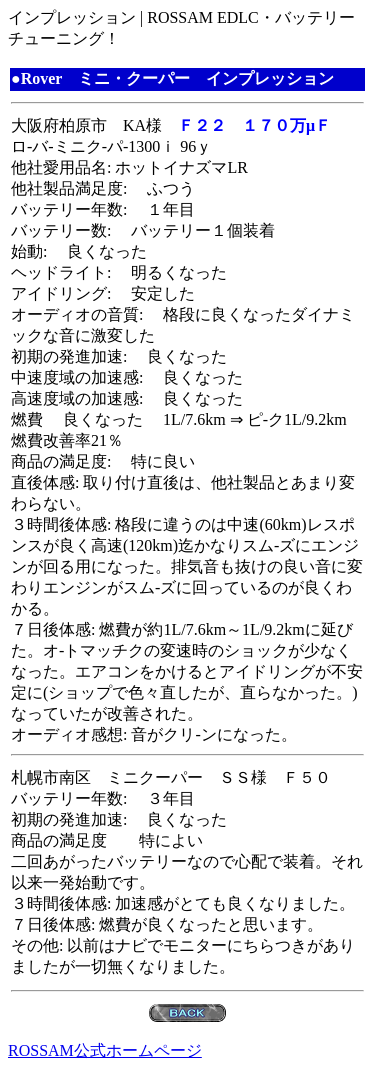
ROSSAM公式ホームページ (105, 1050)
